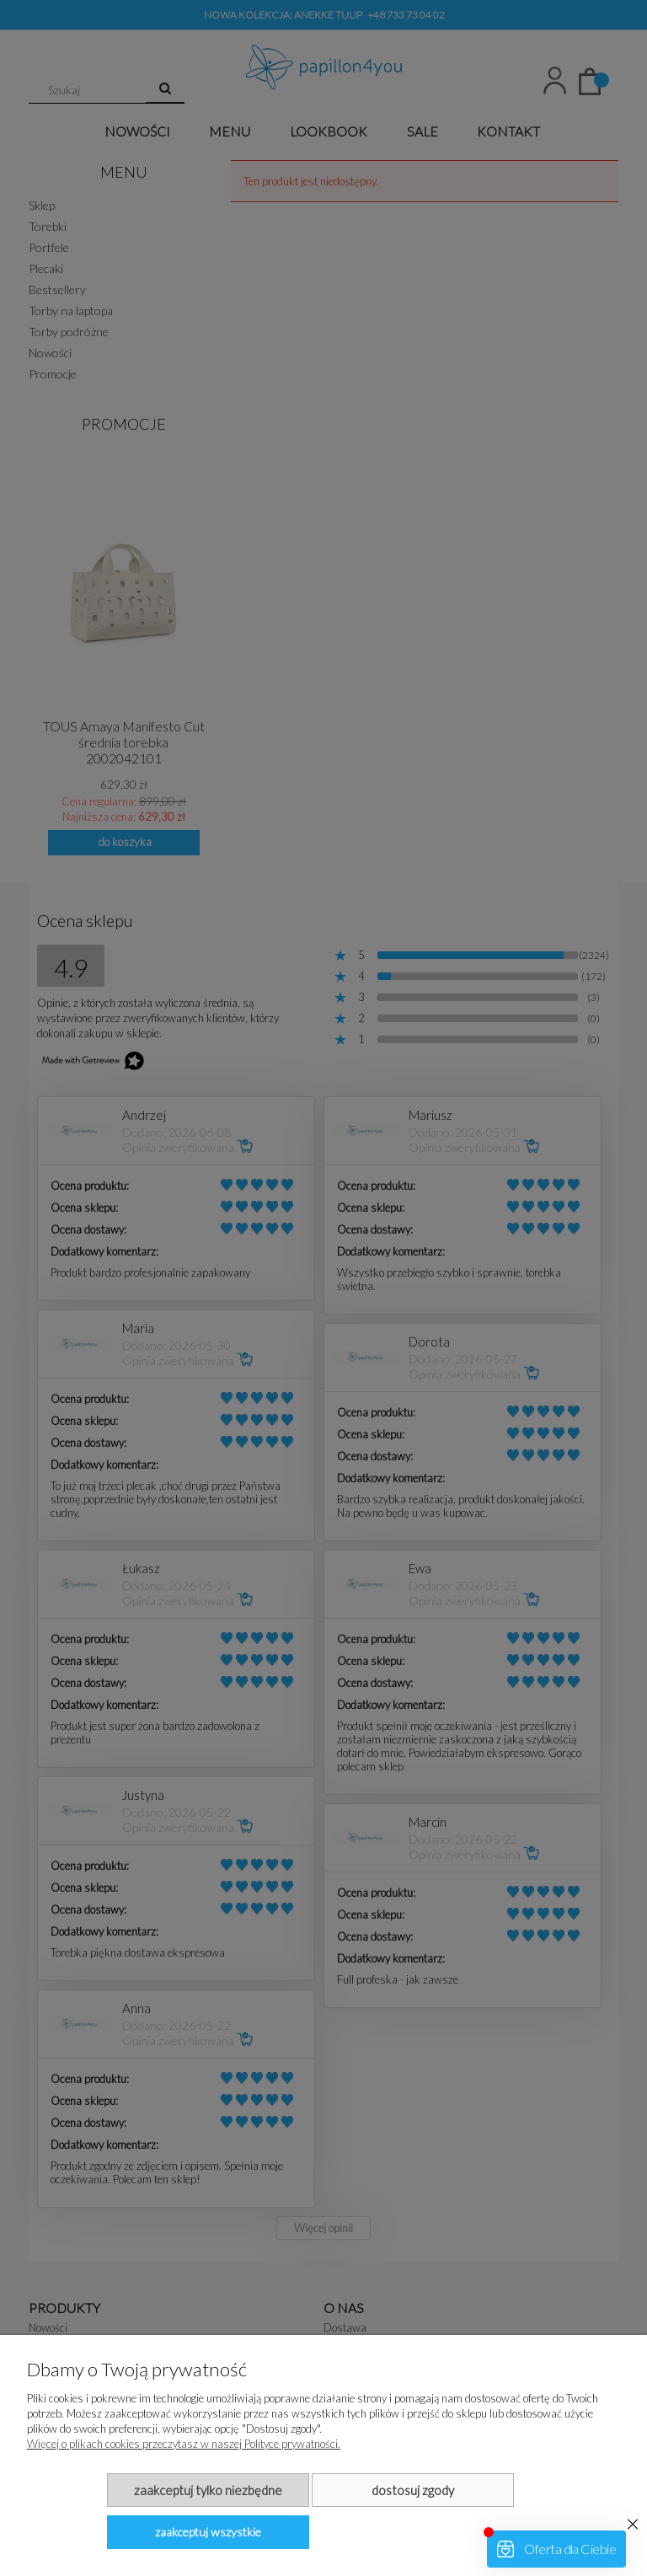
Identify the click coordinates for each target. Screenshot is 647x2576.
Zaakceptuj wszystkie (208, 2532)
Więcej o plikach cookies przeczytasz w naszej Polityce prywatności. (183, 2443)
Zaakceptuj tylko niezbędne (208, 2490)
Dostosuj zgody (413, 2490)
